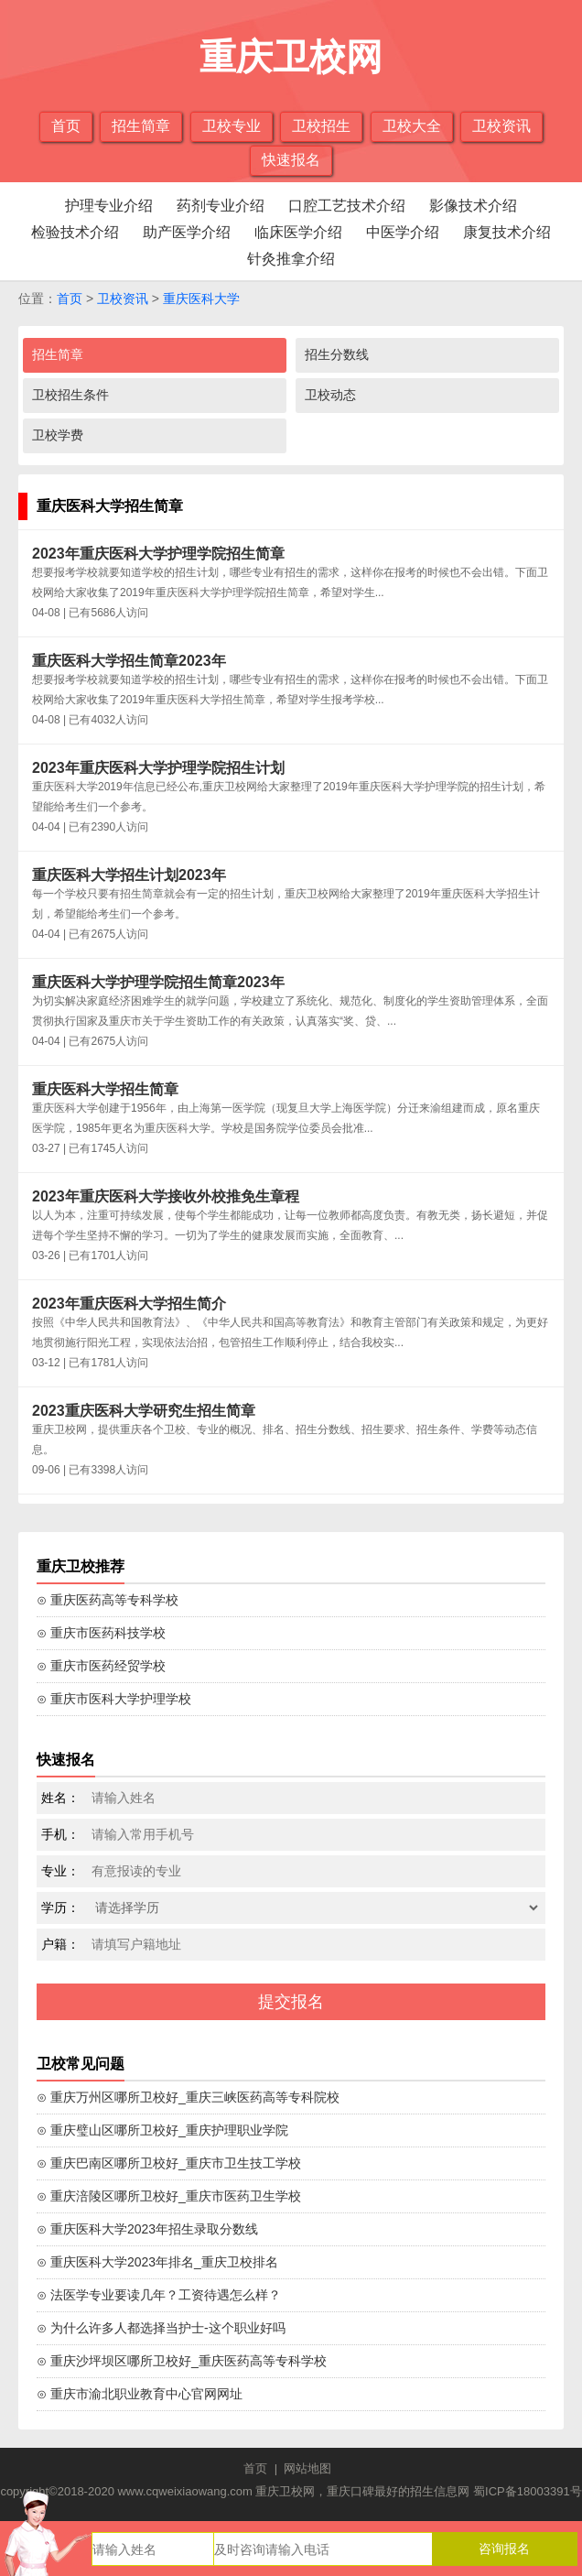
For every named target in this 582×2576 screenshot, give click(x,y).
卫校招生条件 (70, 394)
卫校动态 (330, 394)
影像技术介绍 (473, 205)
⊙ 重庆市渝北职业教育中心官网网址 (139, 2393)
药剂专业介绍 (220, 205)
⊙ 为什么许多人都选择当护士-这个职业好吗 (161, 2328)
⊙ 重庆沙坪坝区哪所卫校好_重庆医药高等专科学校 (182, 2360)
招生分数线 (337, 354)
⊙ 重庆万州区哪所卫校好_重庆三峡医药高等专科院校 (188, 2097)
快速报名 (291, 160)
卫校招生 (321, 126)
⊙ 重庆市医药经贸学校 (101, 1665)
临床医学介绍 (298, 232)
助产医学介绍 (187, 232)
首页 (66, 126)
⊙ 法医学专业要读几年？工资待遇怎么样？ (159, 2295)
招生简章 (141, 126)
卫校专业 (231, 126)
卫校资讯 (501, 126)
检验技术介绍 (75, 232)
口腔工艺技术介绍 (346, 205)
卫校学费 (57, 435)
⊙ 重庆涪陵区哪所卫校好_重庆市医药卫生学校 (169, 2196)
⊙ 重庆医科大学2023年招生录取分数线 (147, 2229)
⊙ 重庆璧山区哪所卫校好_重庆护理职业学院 (162, 2130)
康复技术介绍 (507, 232)
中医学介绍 (402, 232)
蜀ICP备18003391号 (527, 2491)
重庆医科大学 (201, 298)
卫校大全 (412, 126)
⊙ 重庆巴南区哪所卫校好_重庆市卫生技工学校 (169, 2163)
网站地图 (307, 2468)
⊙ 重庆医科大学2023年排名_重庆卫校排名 (157, 2262)
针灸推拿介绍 (291, 258)
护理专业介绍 (109, 205)
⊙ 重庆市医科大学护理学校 (114, 1698)
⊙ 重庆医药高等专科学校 (107, 1599)
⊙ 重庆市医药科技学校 (101, 1632)
